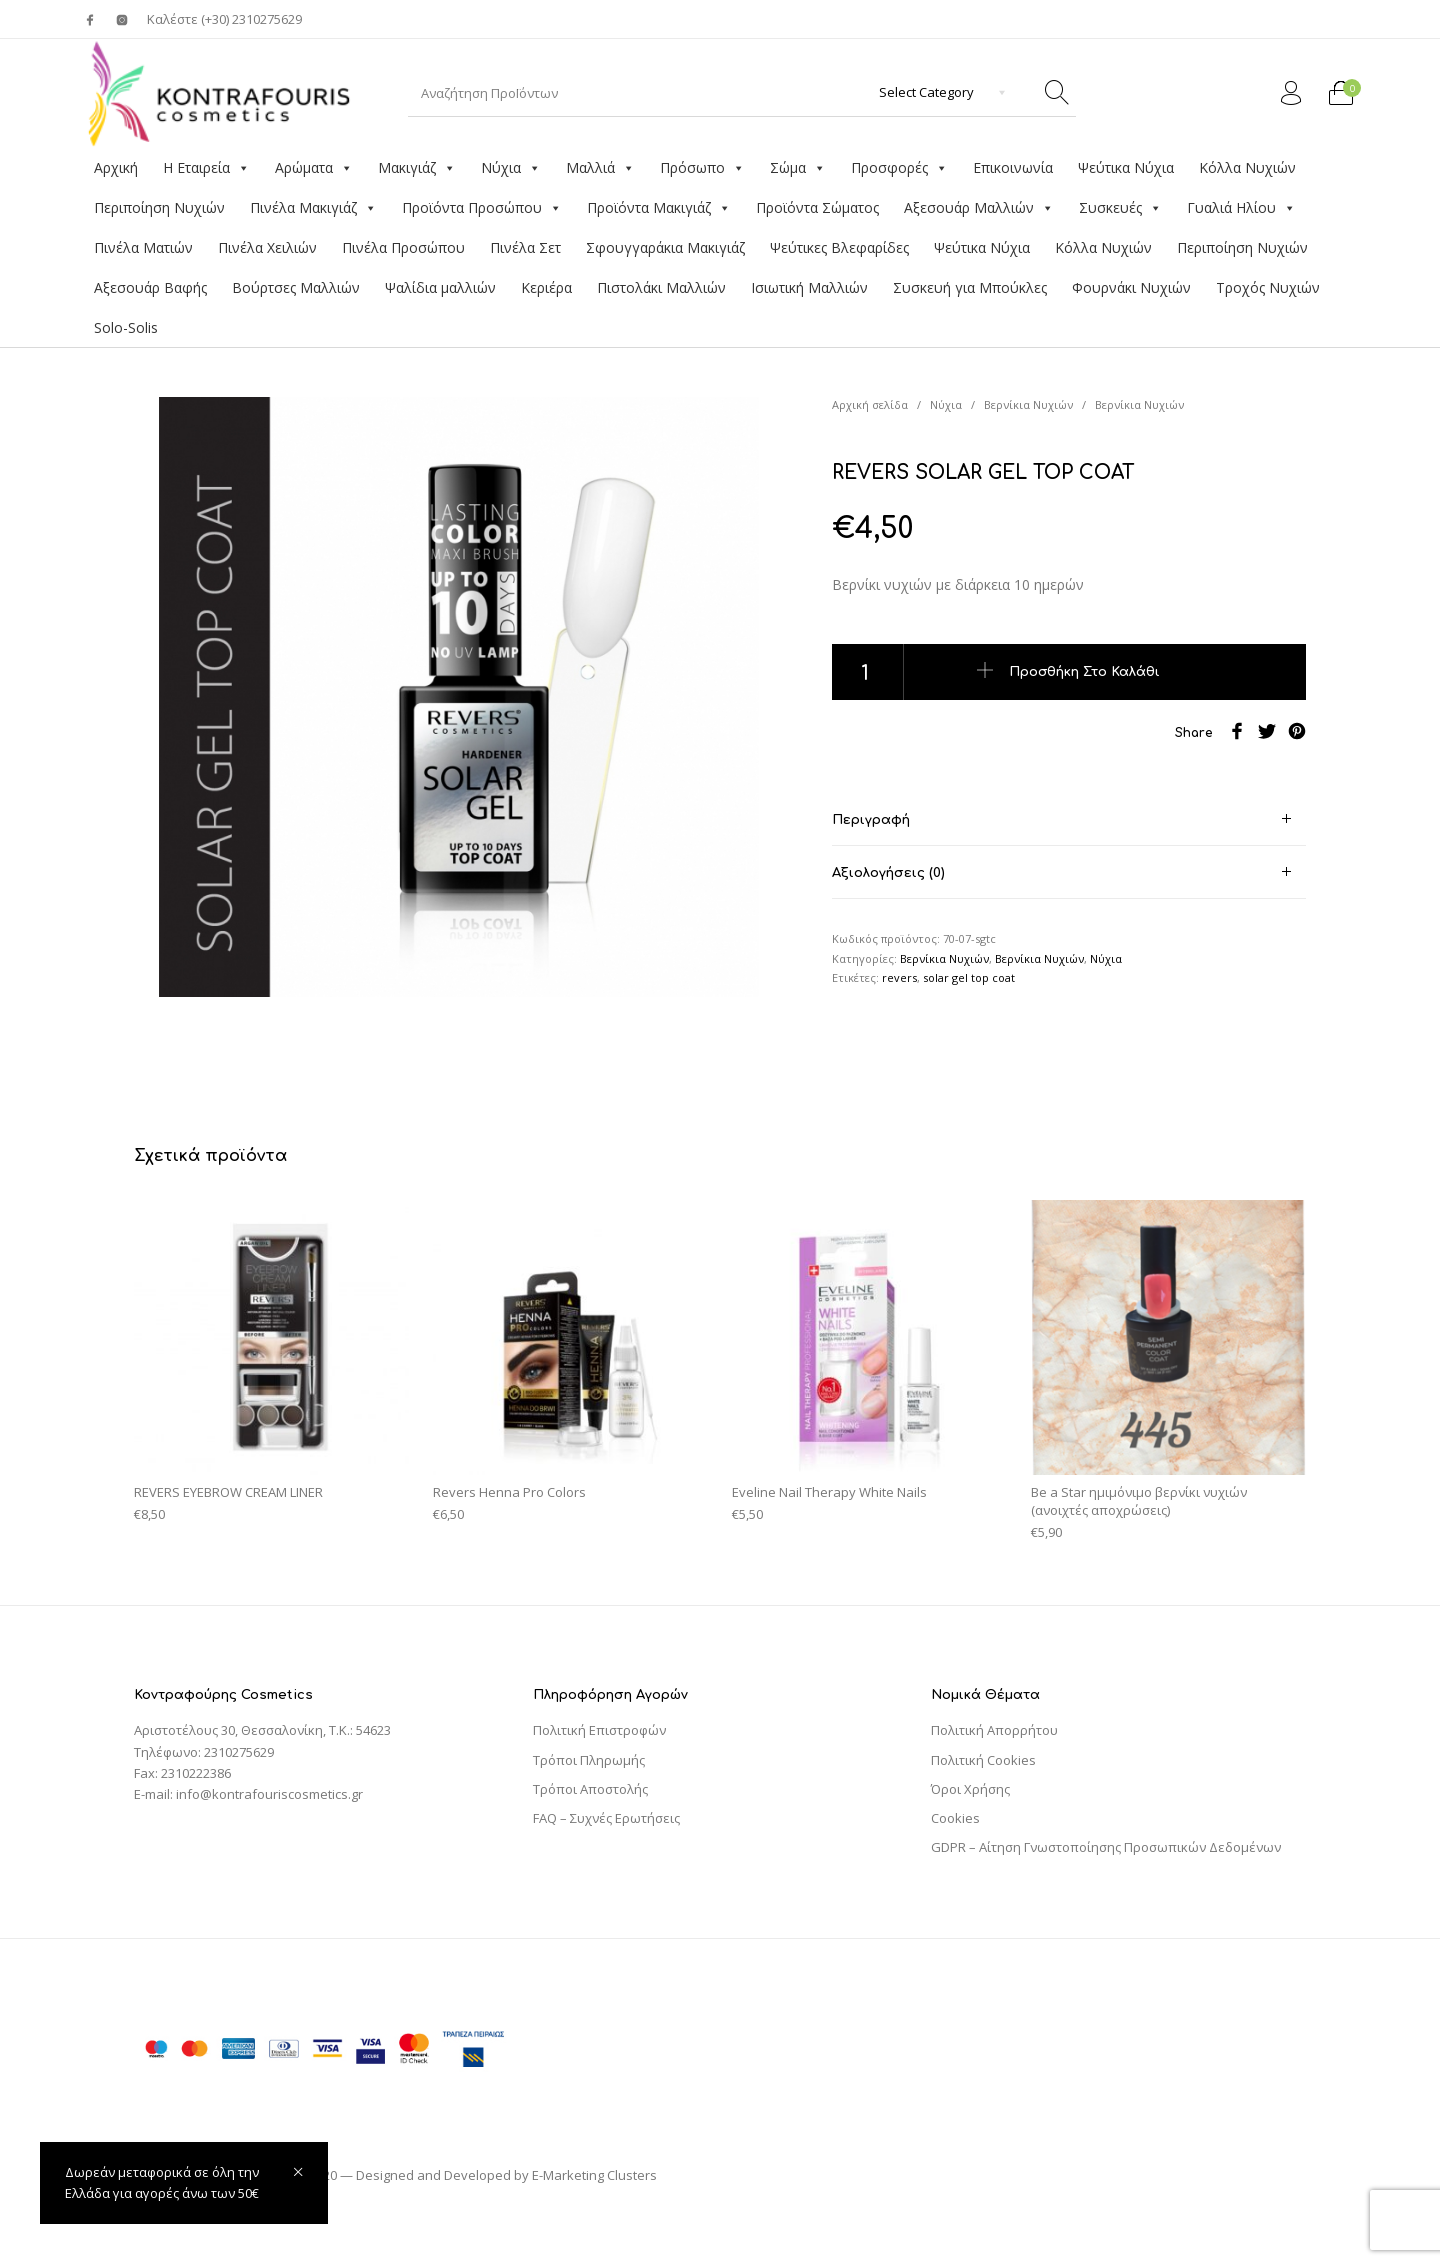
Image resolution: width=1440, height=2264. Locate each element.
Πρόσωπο (702, 168)
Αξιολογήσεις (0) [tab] (888, 873)
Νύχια (511, 168)
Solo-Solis (126, 327)
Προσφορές (899, 168)
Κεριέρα (546, 287)
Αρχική (116, 167)
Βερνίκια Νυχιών (1028, 404)
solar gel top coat (969, 977)
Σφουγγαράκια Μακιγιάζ (665, 247)
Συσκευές (1120, 208)
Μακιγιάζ (417, 168)
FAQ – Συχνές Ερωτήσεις (606, 1818)
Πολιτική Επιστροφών (599, 1730)
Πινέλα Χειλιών (267, 247)
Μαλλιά (600, 168)
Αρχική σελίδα (870, 404)
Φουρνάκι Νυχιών (1131, 287)
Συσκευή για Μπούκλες (970, 287)
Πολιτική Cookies (983, 1760)
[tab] (1069, 819)
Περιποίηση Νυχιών (159, 207)
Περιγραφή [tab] (871, 820)
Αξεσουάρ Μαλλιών (979, 208)
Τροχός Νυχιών (1268, 287)
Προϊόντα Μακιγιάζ (659, 208)
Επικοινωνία (1013, 167)
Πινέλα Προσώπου (403, 247)
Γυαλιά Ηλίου (1241, 208)
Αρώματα (314, 168)
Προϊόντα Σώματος (817, 207)
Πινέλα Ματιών (143, 247)
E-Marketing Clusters (594, 2175)
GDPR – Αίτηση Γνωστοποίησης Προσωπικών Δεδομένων (1106, 1847)
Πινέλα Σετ (525, 247)
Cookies (955, 1818)
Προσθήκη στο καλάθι (1084, 672)
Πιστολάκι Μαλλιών (661, 287)
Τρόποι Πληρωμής (589, 1760)
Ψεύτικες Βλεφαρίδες (839, 247)
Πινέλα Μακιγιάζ (313, 208)
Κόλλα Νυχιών (1247, 167)
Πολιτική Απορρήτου (994, 1730)
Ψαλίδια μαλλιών (440, 287)
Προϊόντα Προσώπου (482, 208)
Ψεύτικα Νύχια (1126, 167)
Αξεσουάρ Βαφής (150, 287)
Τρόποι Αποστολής (590, 1789)
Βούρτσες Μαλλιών (296, 287)
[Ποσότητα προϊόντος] (868, 672)
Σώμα (798, 168)
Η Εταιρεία (206, 168)
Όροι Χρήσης (970, 1789)
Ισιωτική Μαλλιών (809, 287)
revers (899, 977)
